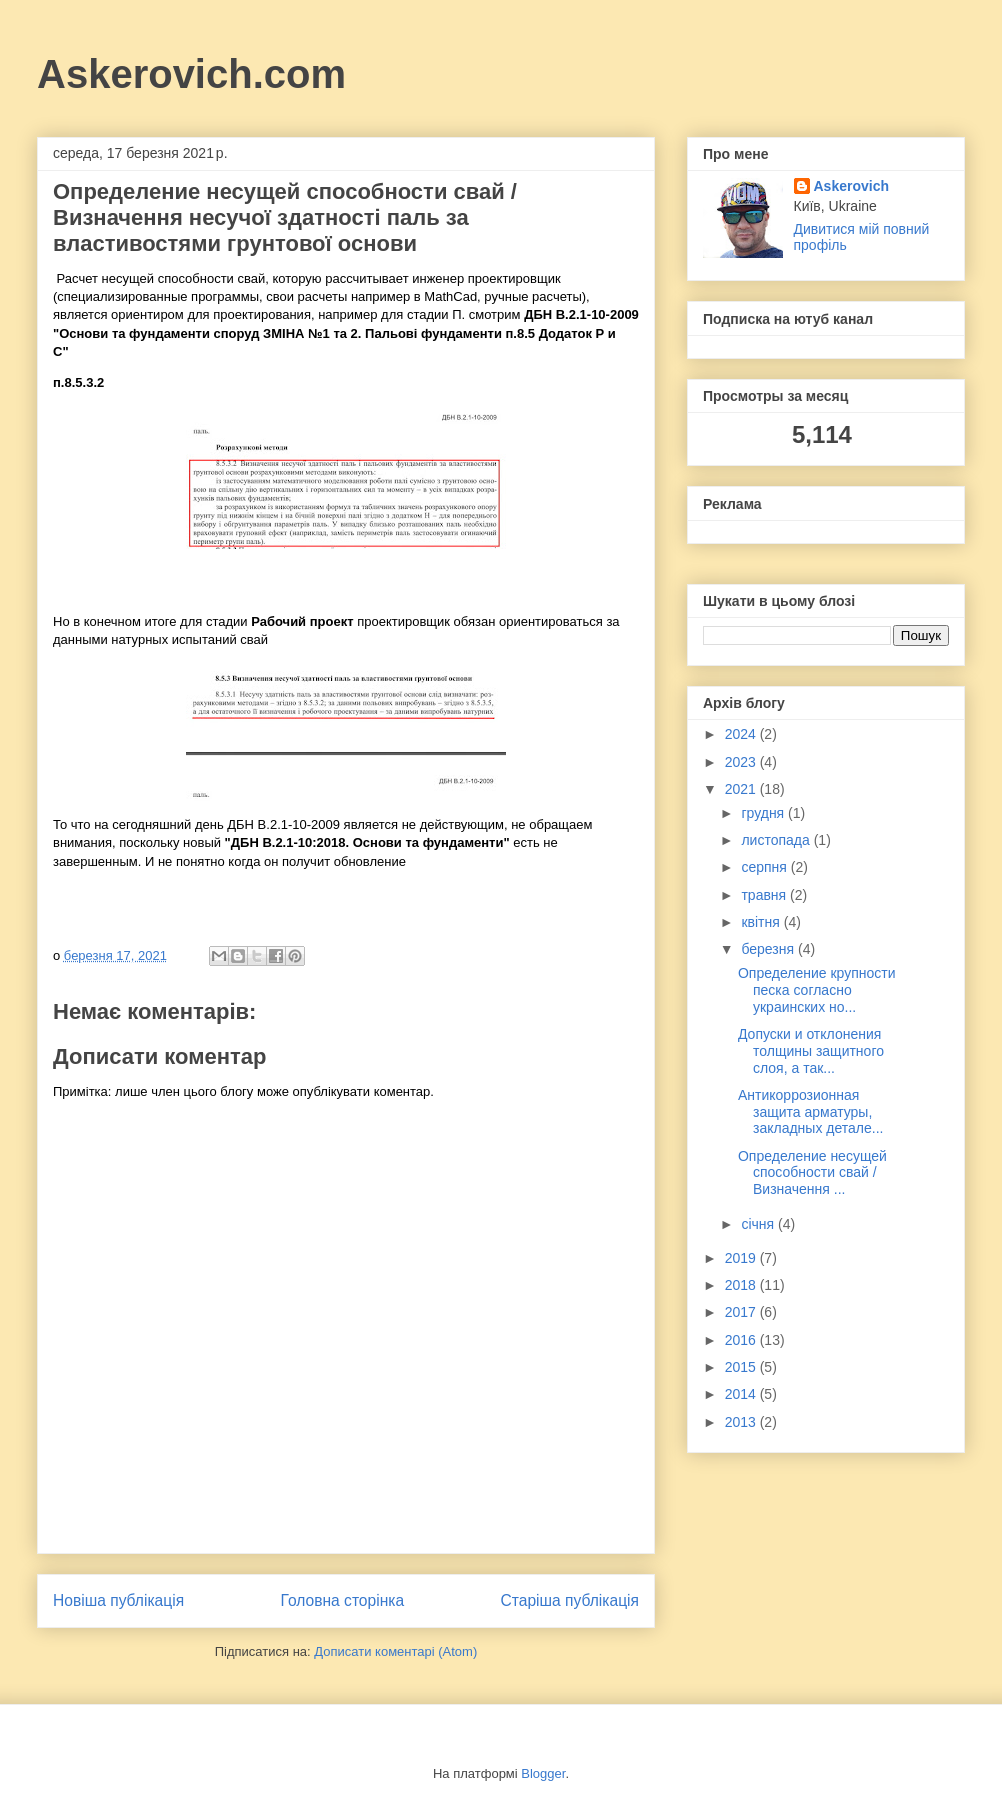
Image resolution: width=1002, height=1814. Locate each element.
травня (765, 895)
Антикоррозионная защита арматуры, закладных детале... (810, 1112)
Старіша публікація (570, 1600)
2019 (742, 1258)
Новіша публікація (118, 1600)
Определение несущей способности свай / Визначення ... (812, 1173)
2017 (742, 1312)
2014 (742, 1394)
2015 (742, 1367)
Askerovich (851, 186)
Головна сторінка (343, 1600)
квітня (762, 922)
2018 (742, 1285)
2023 (742, 762)
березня (769, 949)
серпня (765, 867)
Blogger (543, 1773)
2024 (742, 734)
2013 (742, 1422)
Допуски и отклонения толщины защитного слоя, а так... (811, 1051)
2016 (742, 1340)
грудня (764, 813)
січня (759, 1224)
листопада (777, 840)
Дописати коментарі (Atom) (395, 1651)
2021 (742, 789)
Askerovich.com (191, 74)
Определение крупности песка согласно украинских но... (817, 990)
